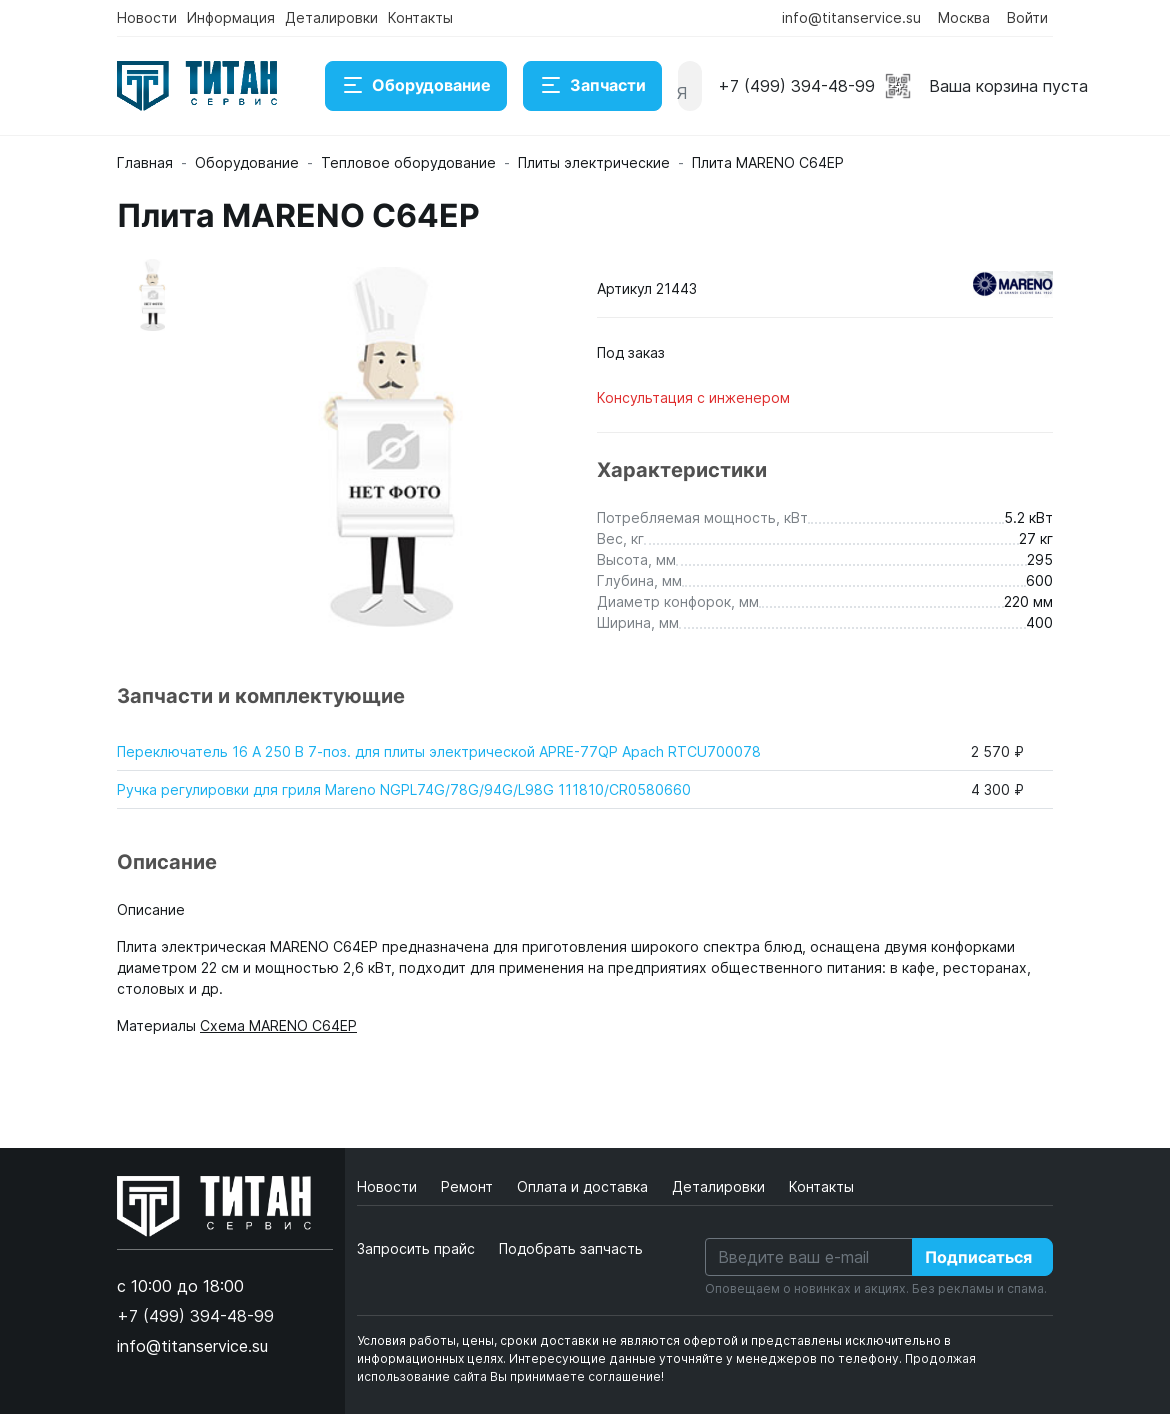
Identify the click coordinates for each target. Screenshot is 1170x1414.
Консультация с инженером (693, 397)
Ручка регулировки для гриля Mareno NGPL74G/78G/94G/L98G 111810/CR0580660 (404, 789)
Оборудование (416, 86)
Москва (964, 17)
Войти (1027, 17)
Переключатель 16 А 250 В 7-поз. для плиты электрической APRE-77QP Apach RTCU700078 (439, 751)
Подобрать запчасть (571, 1248)
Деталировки (331, 17)
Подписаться (978, 1257)
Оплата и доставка (584, 1186)
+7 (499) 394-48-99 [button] (796, 86)
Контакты (420, 17)
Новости (147, 17)
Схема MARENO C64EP (278, 1025)
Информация (231, 17)
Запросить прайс (416, 1248)
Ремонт (469, 1186)
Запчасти (592, 86)
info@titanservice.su (851, 17)
